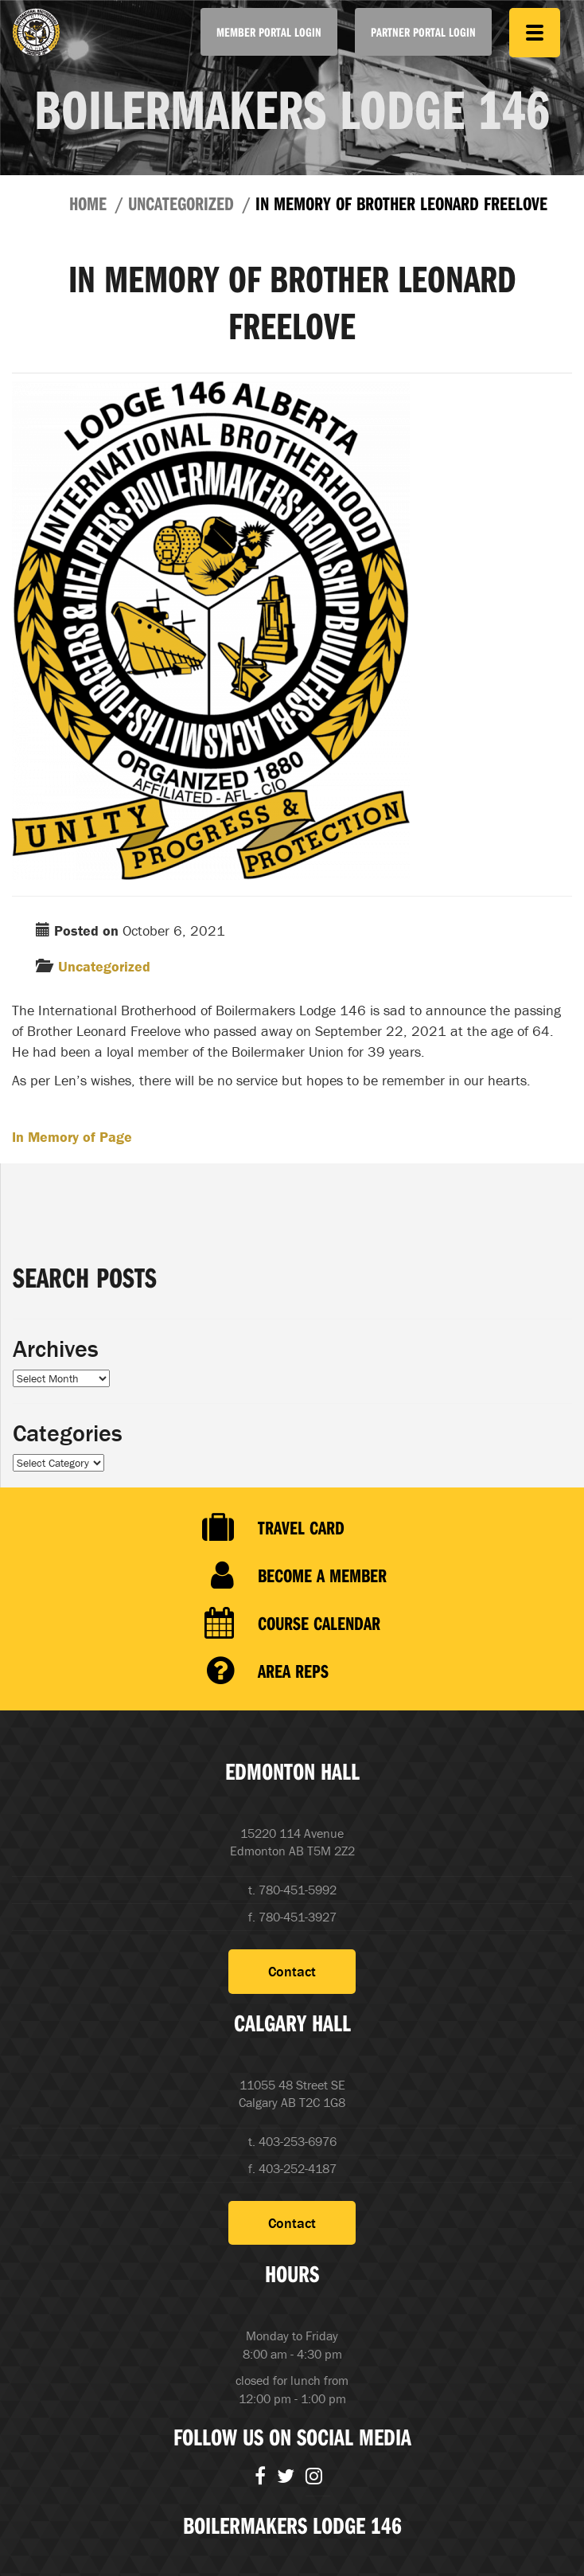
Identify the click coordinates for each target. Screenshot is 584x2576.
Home (88, 203)
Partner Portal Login (423, 32)
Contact (292, 1971)
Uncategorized (181, 203)
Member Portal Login (268, 32)
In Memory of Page (72, 1137)
